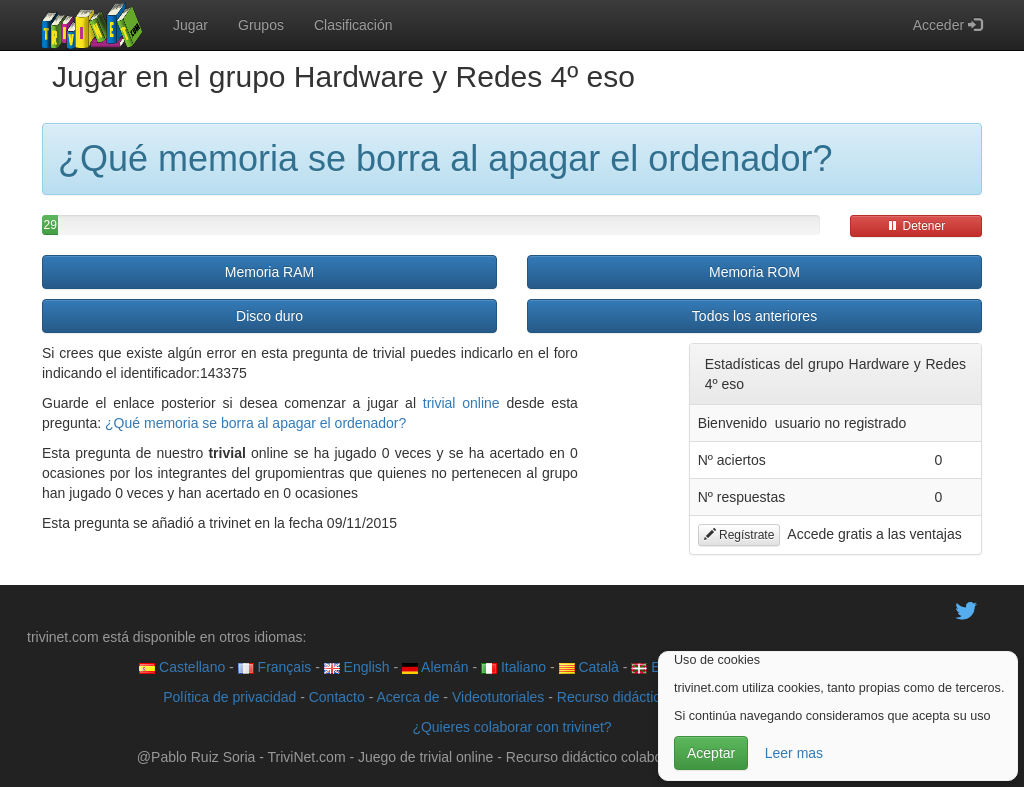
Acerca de (407, 697)
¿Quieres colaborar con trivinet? (511, 727)
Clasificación (353, 25)
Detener (916, 226)
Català (589, 667)
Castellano (182, 667)
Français (275, 667)
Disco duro (269, 316)
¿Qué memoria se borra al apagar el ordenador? (255, 423)
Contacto (337, 697)
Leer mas (794, 753)
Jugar (190, 25)
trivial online (461, 403)
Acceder (947, 25)
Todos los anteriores (754, 316)
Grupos (261, 25)
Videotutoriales (498, 697)
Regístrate (739, 535)
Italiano (513, 667)
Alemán (435, 667)
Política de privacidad (229, 697)
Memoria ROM (754, 272)
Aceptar (711, 753)
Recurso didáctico (612, 697)
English (357, 667)
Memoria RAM (269, 272)
